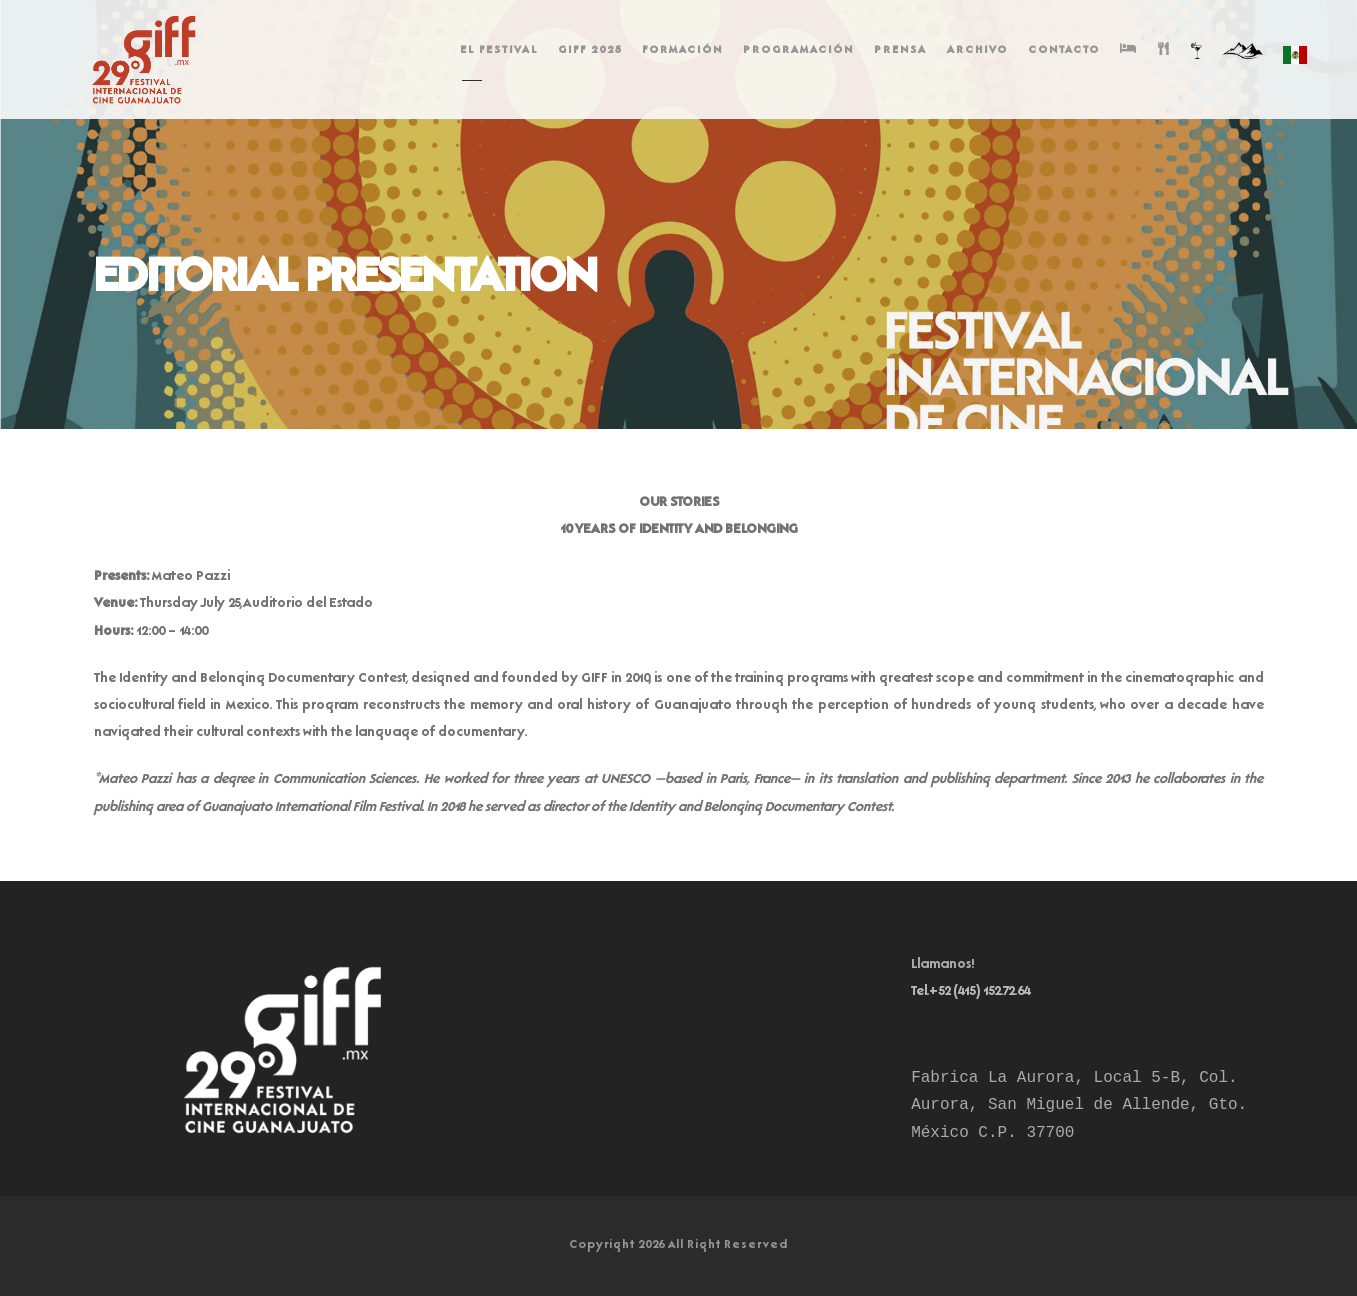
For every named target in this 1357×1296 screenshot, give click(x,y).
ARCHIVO (977, 50)
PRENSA (900, 50)
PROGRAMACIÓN (798, 50)
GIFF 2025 (590, 50)
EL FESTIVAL (499, 50)
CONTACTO (1064, 50)
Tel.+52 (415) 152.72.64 (971, 991)
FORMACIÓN (682, 50)
